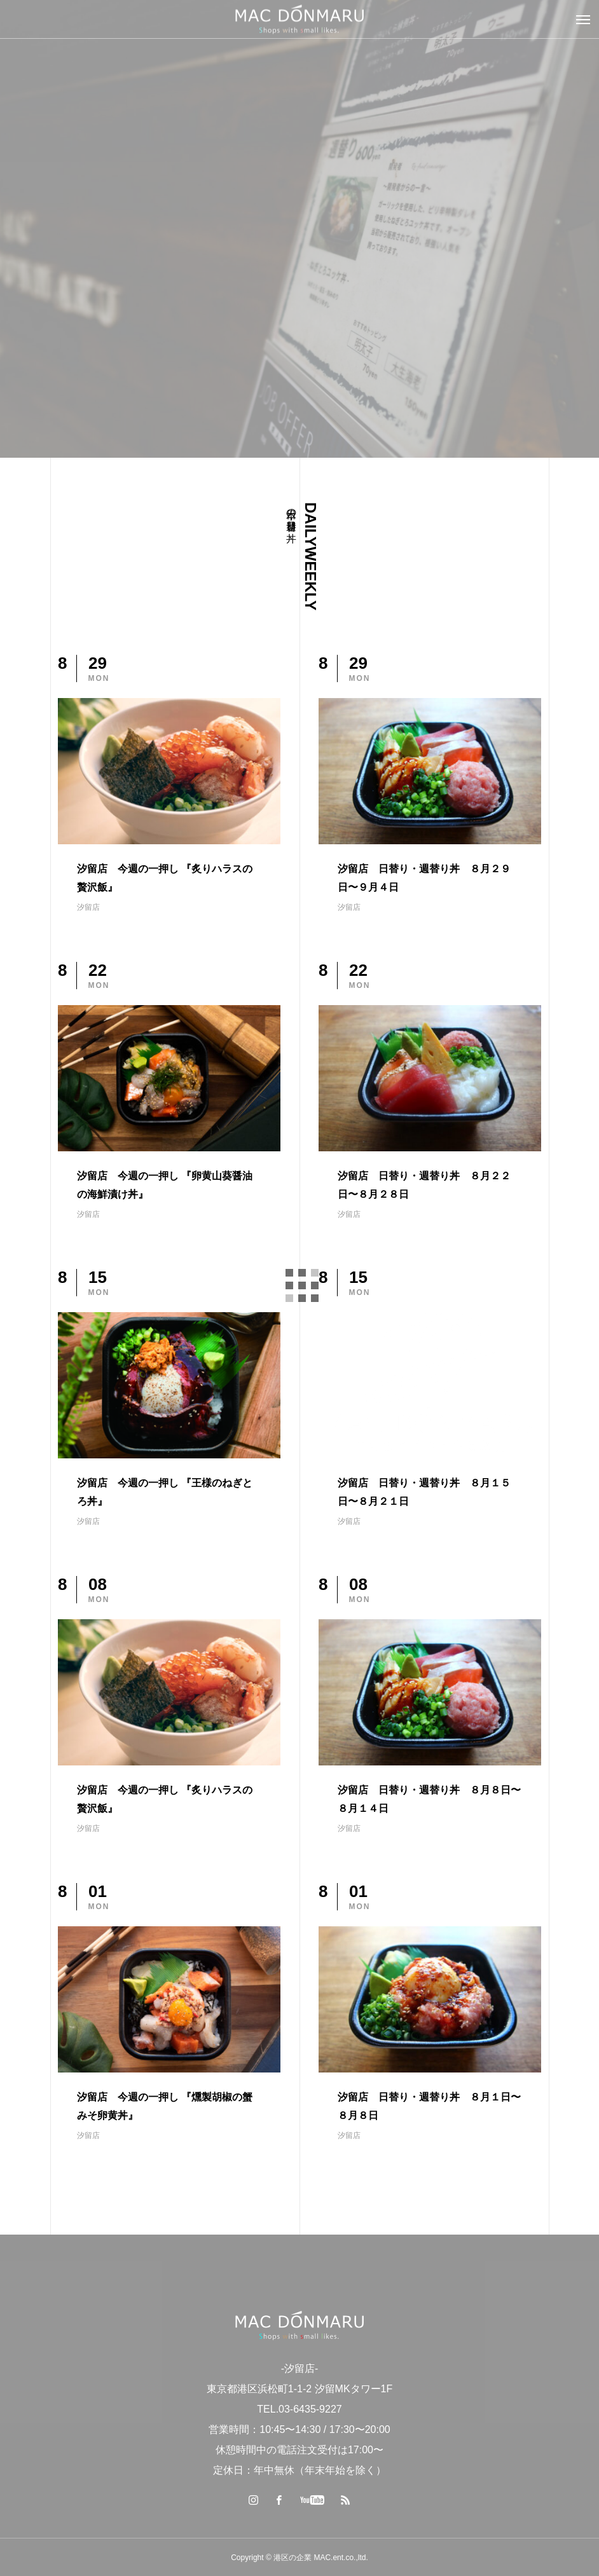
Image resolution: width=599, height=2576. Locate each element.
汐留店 (88, 907)
